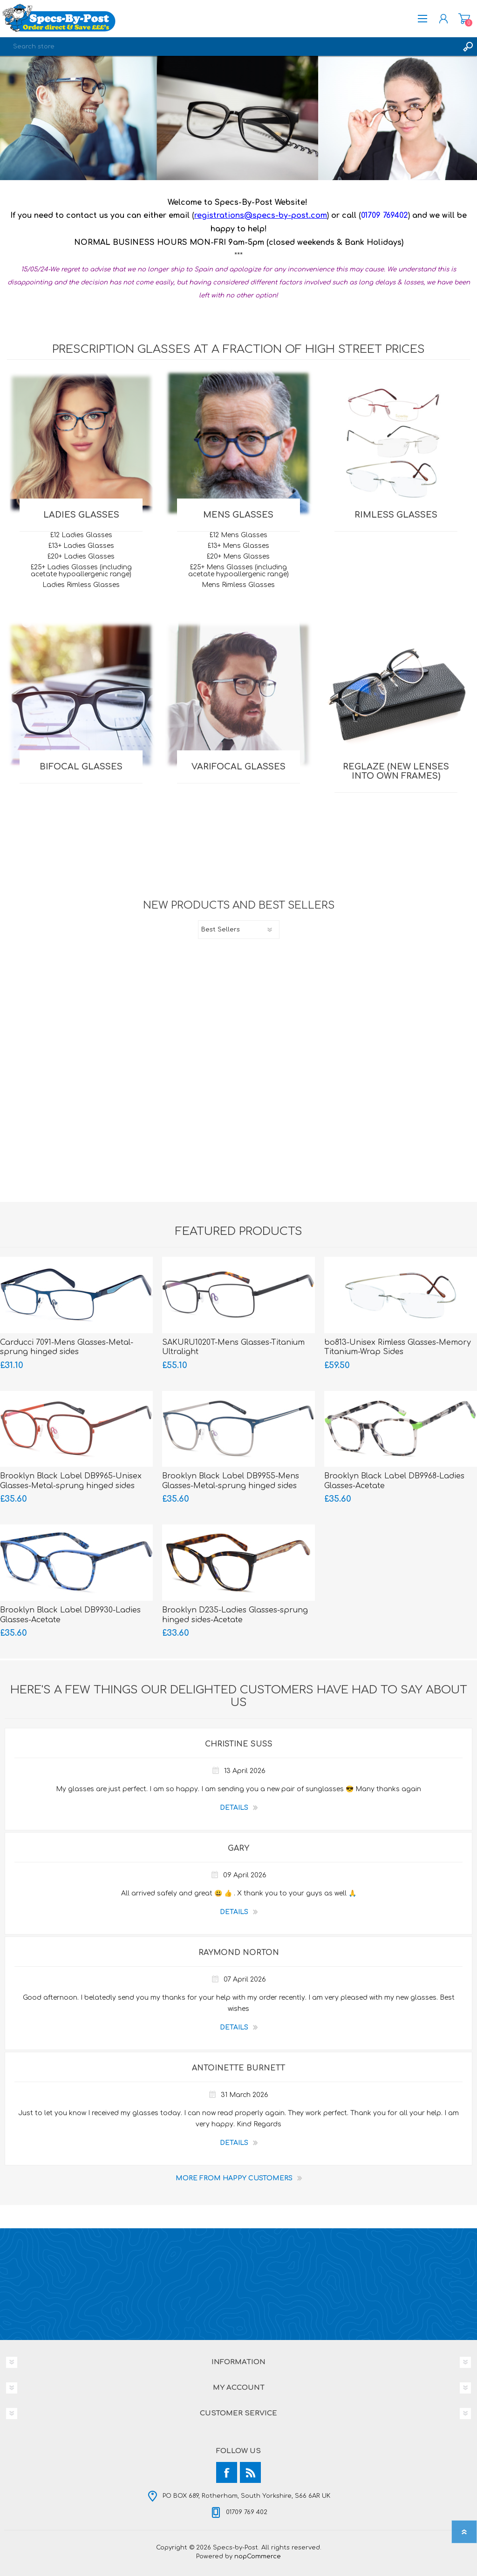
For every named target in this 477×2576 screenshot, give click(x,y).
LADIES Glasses (81, 514)
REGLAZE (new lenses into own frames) (396, 771)
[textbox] (229, 46)
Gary (238, 1848)
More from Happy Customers (234, 2178)
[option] (238, 118)
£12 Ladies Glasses (81, 535)
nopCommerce (257, 2556)
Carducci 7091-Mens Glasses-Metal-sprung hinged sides (66, 1347)
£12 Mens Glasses (238, 535)
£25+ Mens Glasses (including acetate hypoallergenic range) (238, 571)
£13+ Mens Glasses (238, 545)
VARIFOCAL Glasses (238, 766)
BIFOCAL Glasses (81, 766)
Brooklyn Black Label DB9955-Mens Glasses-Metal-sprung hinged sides (230, 1481)
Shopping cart (464, 18)
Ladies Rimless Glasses (81, 584)
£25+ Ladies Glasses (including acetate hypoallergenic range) (81, 571)
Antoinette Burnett (238, 2068)
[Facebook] (226, 2472)
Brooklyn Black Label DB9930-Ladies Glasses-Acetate (70, 1615)
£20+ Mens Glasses (238, 556)
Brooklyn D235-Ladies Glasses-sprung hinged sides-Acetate (235, 1615)
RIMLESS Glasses (395, 514)
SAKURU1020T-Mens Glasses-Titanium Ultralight (233, 1347)
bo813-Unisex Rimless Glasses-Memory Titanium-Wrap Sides (397, 1347)
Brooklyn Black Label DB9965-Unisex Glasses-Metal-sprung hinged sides (71, 1481)
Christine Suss (239, 1744)
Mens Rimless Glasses (238, 584)
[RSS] (250, 2472)
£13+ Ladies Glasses (81, 545)
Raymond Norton (238, 1953)
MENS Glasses (238, 514)
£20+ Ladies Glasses (81, 556)
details (234, 1807)
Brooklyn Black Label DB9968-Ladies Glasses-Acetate (394, 1481)
